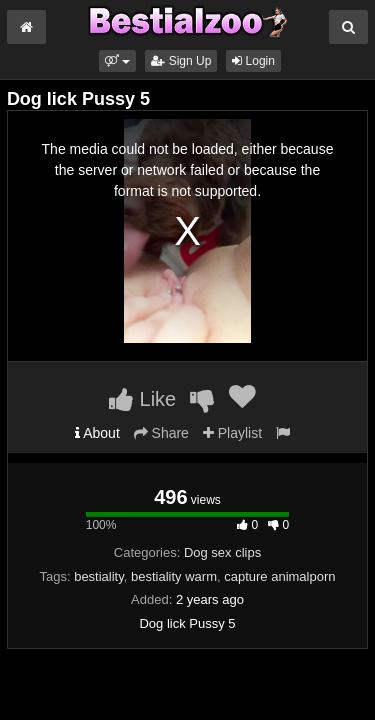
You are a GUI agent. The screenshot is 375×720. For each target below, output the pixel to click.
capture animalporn (279, 576)
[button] (117, 61)
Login (253, 61)
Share (161, 433)
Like (142, 399)
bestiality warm (174, 576)
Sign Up (181, 61)
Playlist (232, 433)
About (97, 433)
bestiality (99, 576)
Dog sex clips (222, 552)
